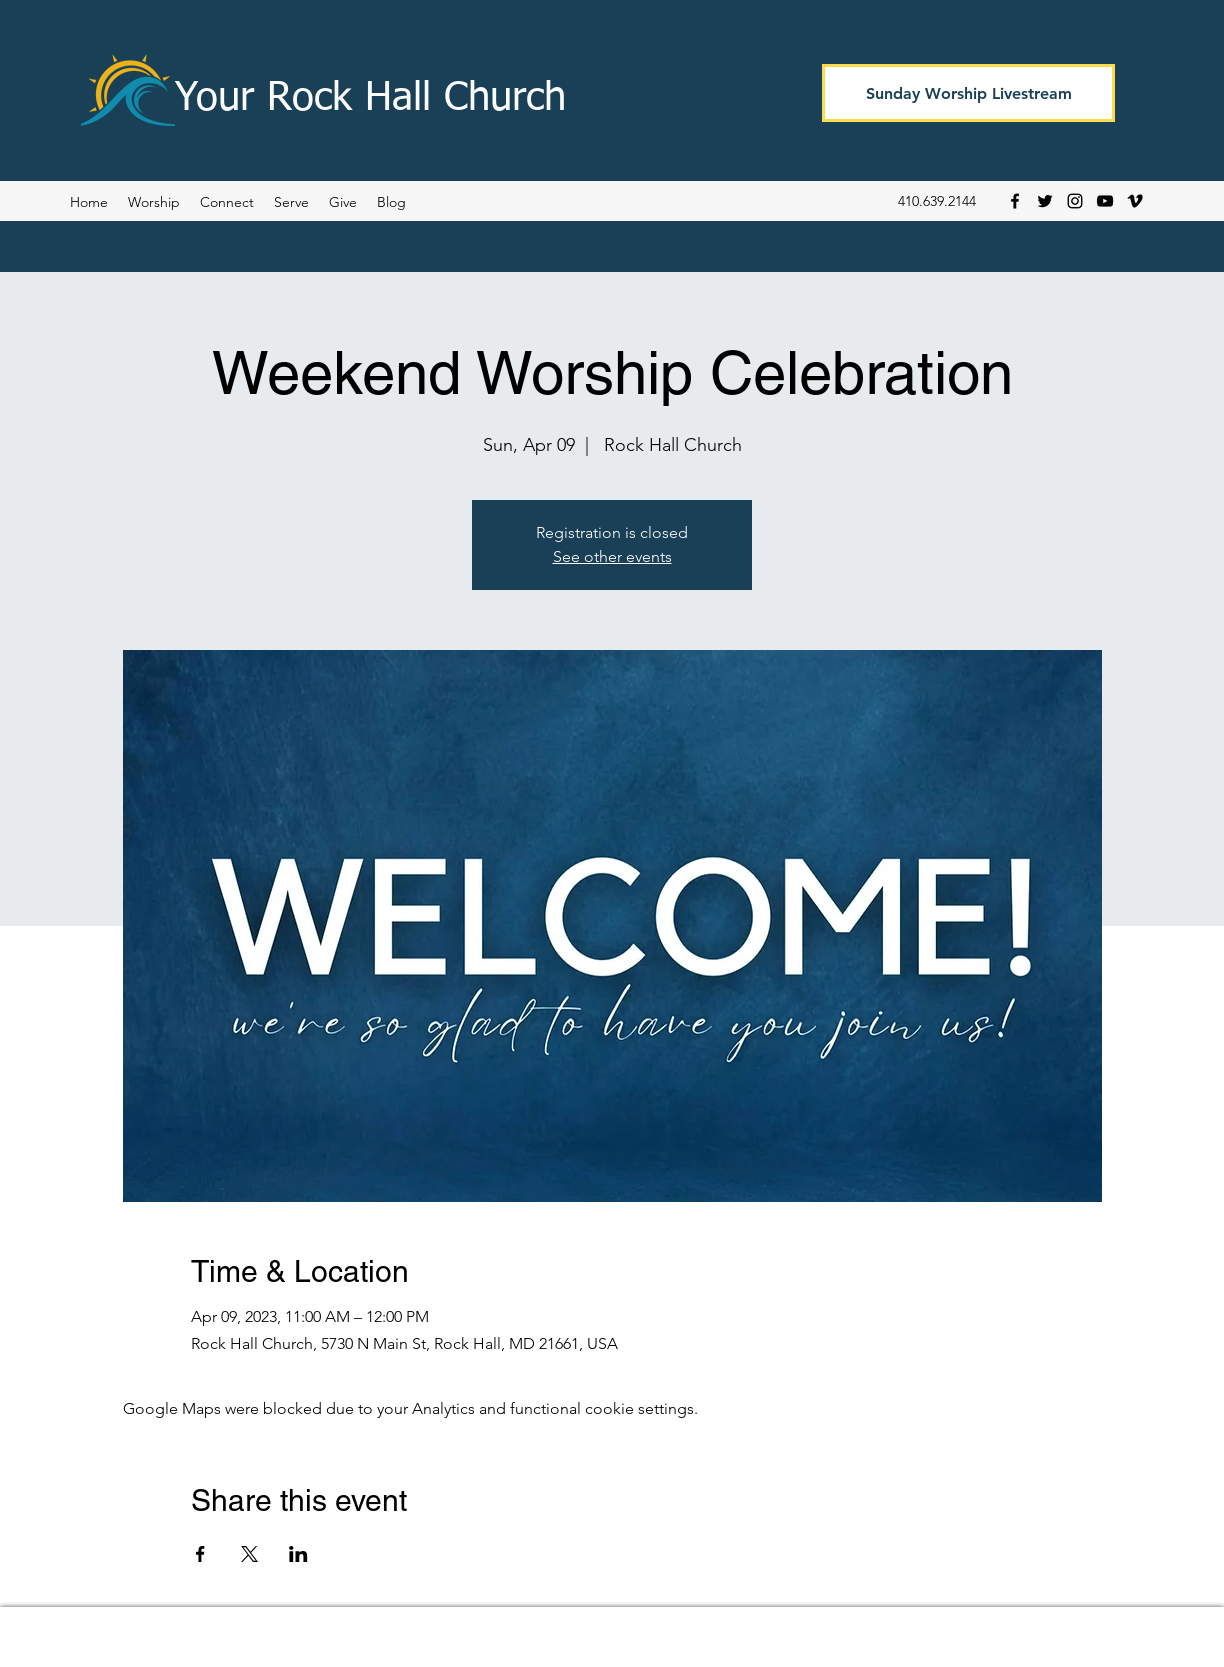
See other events (612, 556)
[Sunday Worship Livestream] (968, 93)
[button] (391, 202)
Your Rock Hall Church (370, 99)
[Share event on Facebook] (200, 1554)
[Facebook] (1015, 201)
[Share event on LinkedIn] (298, 1554)
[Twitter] (1045, 201)
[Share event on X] (249, 1554)
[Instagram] (1075, 201)
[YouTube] (1105, 201)
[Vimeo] (1135, 201)
